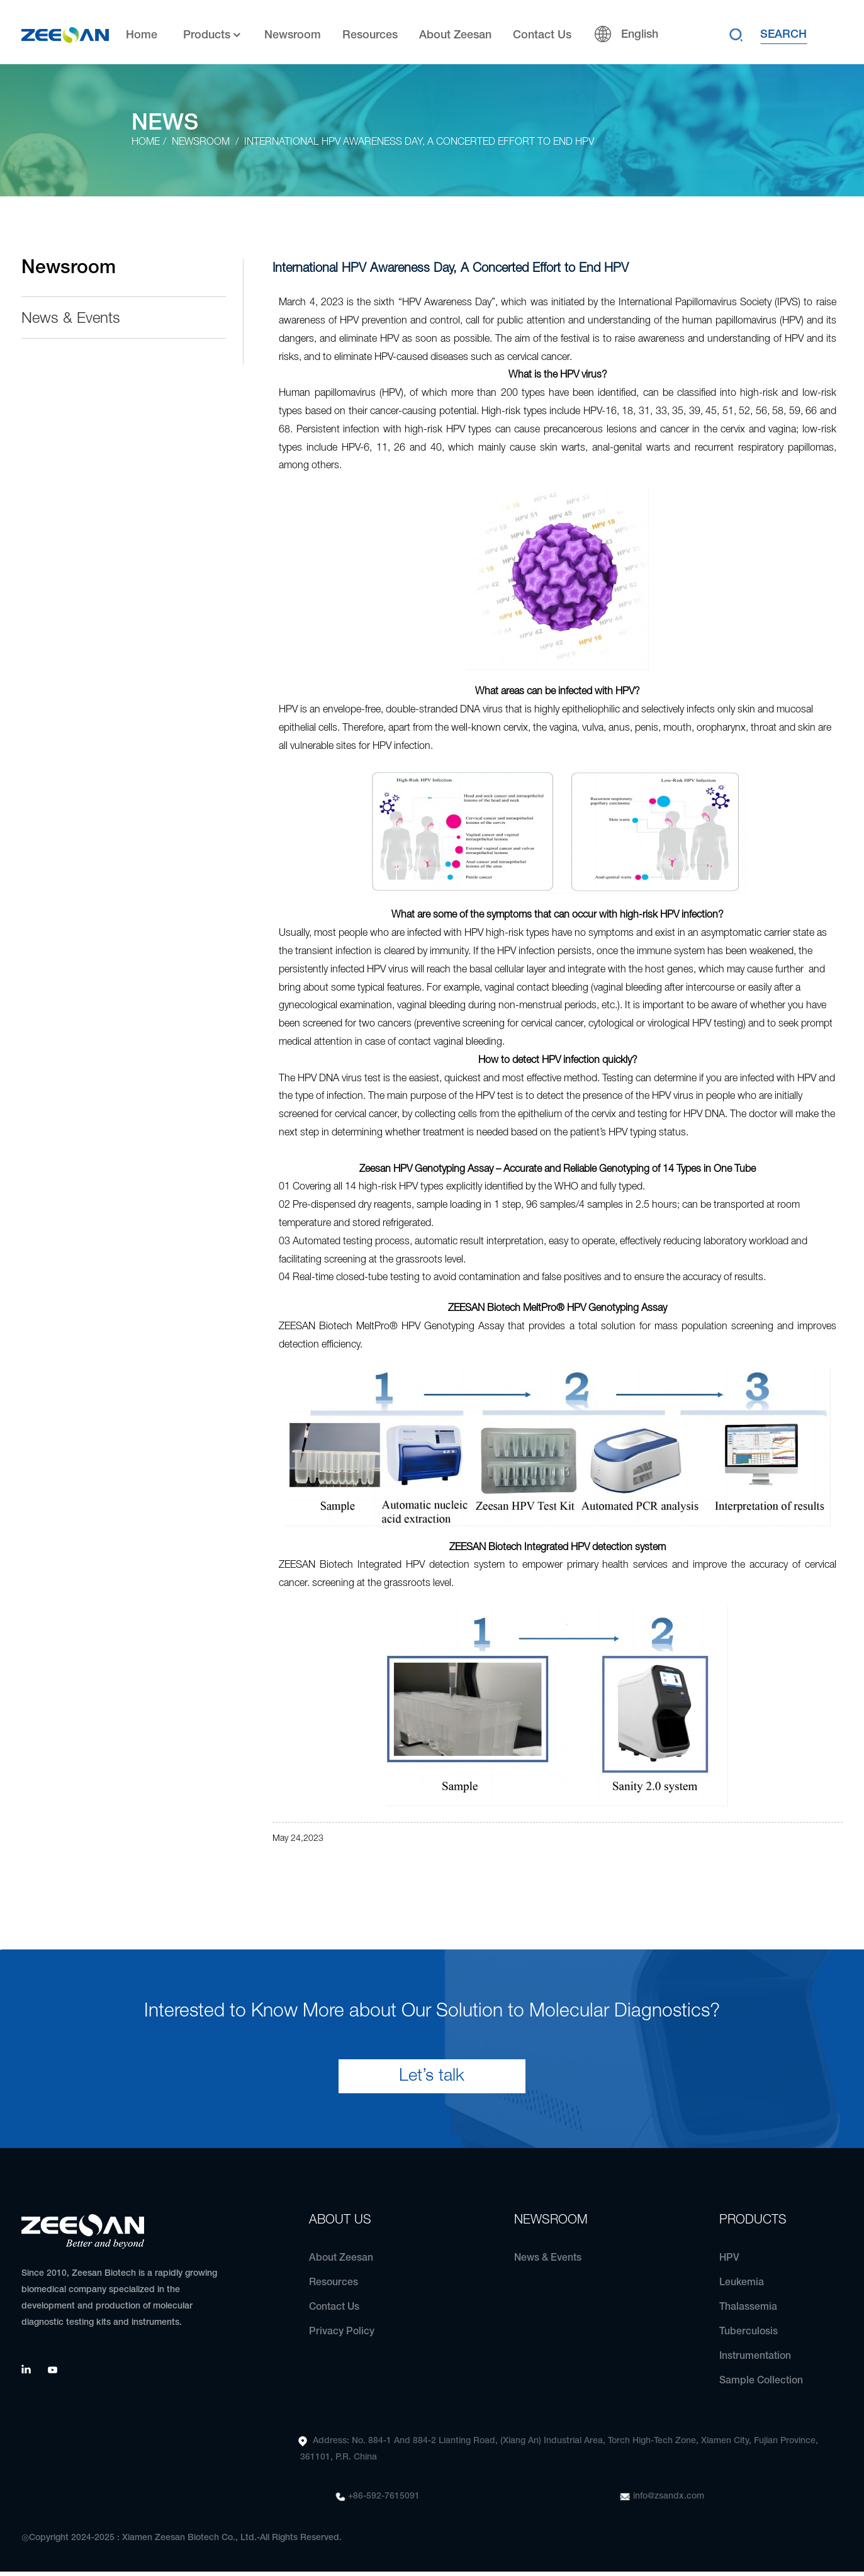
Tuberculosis (748, 2336)
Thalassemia (748, 2311)
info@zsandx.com (668, 2501)
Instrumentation (755, 2360)
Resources (370, 32)
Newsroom (292, 32)
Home (141, 32)
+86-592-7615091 (384, 2501)
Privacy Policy (341, 2336)
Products (213, 32)
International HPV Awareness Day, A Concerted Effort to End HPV (420, 142)
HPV (729, 2262)
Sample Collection (761, 2385)
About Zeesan (455, 32)
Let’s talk (432, 2079)
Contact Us (542, 32)
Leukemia (742, 2287)
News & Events (70, 319)
